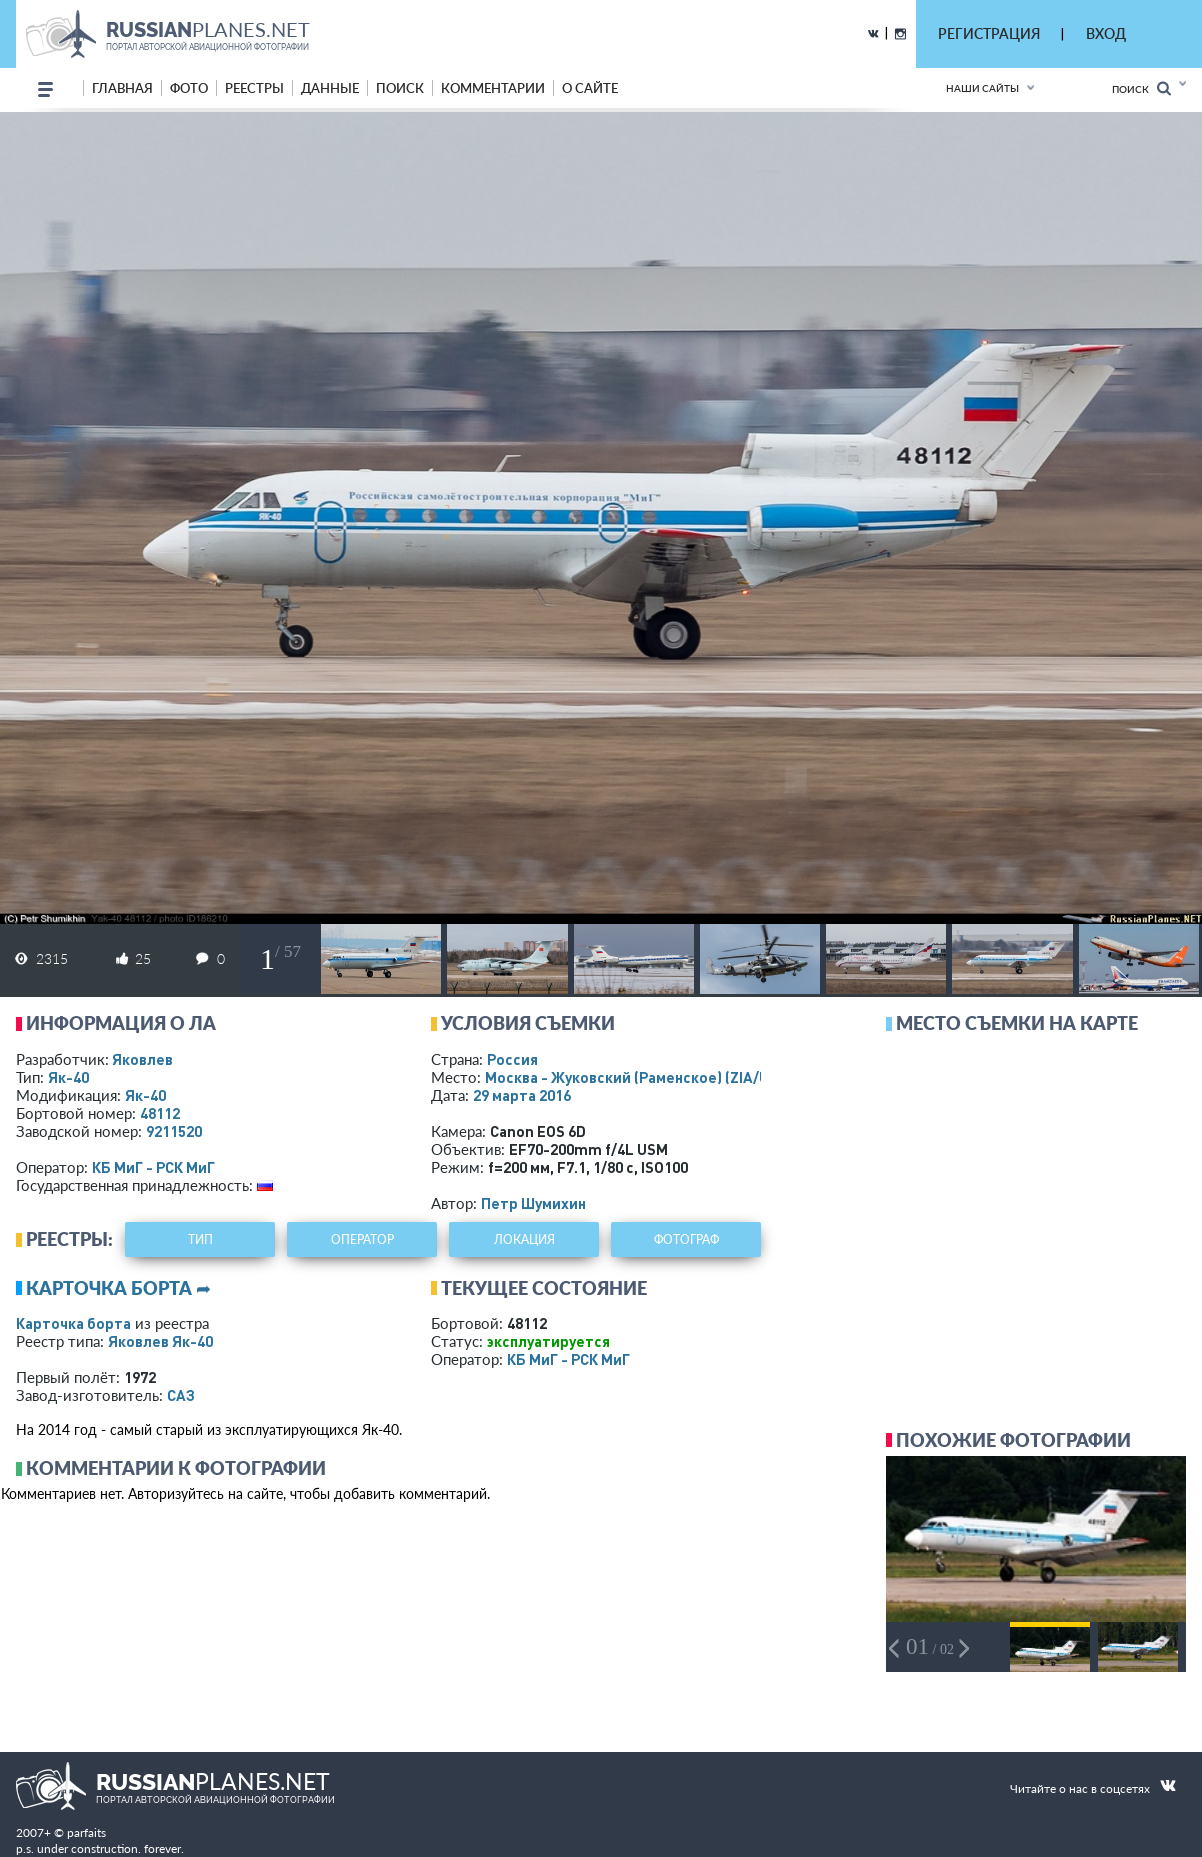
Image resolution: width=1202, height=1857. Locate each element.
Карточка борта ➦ (118, 1288)
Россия (512, 1059)
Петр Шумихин (533, 1203)
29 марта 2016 (522, 1095)
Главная (122, 88)
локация (524, 1239)
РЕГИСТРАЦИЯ (989, 33)
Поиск (1141, 88)
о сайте (590, 88)
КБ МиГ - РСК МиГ (153, 1167)
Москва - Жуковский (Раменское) (646, 1077)
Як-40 (68, 1077)
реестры (254, 88)
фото (189, 88)
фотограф (686, 1239)
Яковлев (142, 1059)
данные (330, 88)
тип (200, 1239)
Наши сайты (982, 88)
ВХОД (1106, 33)
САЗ (181, 1395)
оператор (362, 1239)
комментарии (493, 88)
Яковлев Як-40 (160, 1341)
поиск (400, 88)
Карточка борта (73, 1323)
